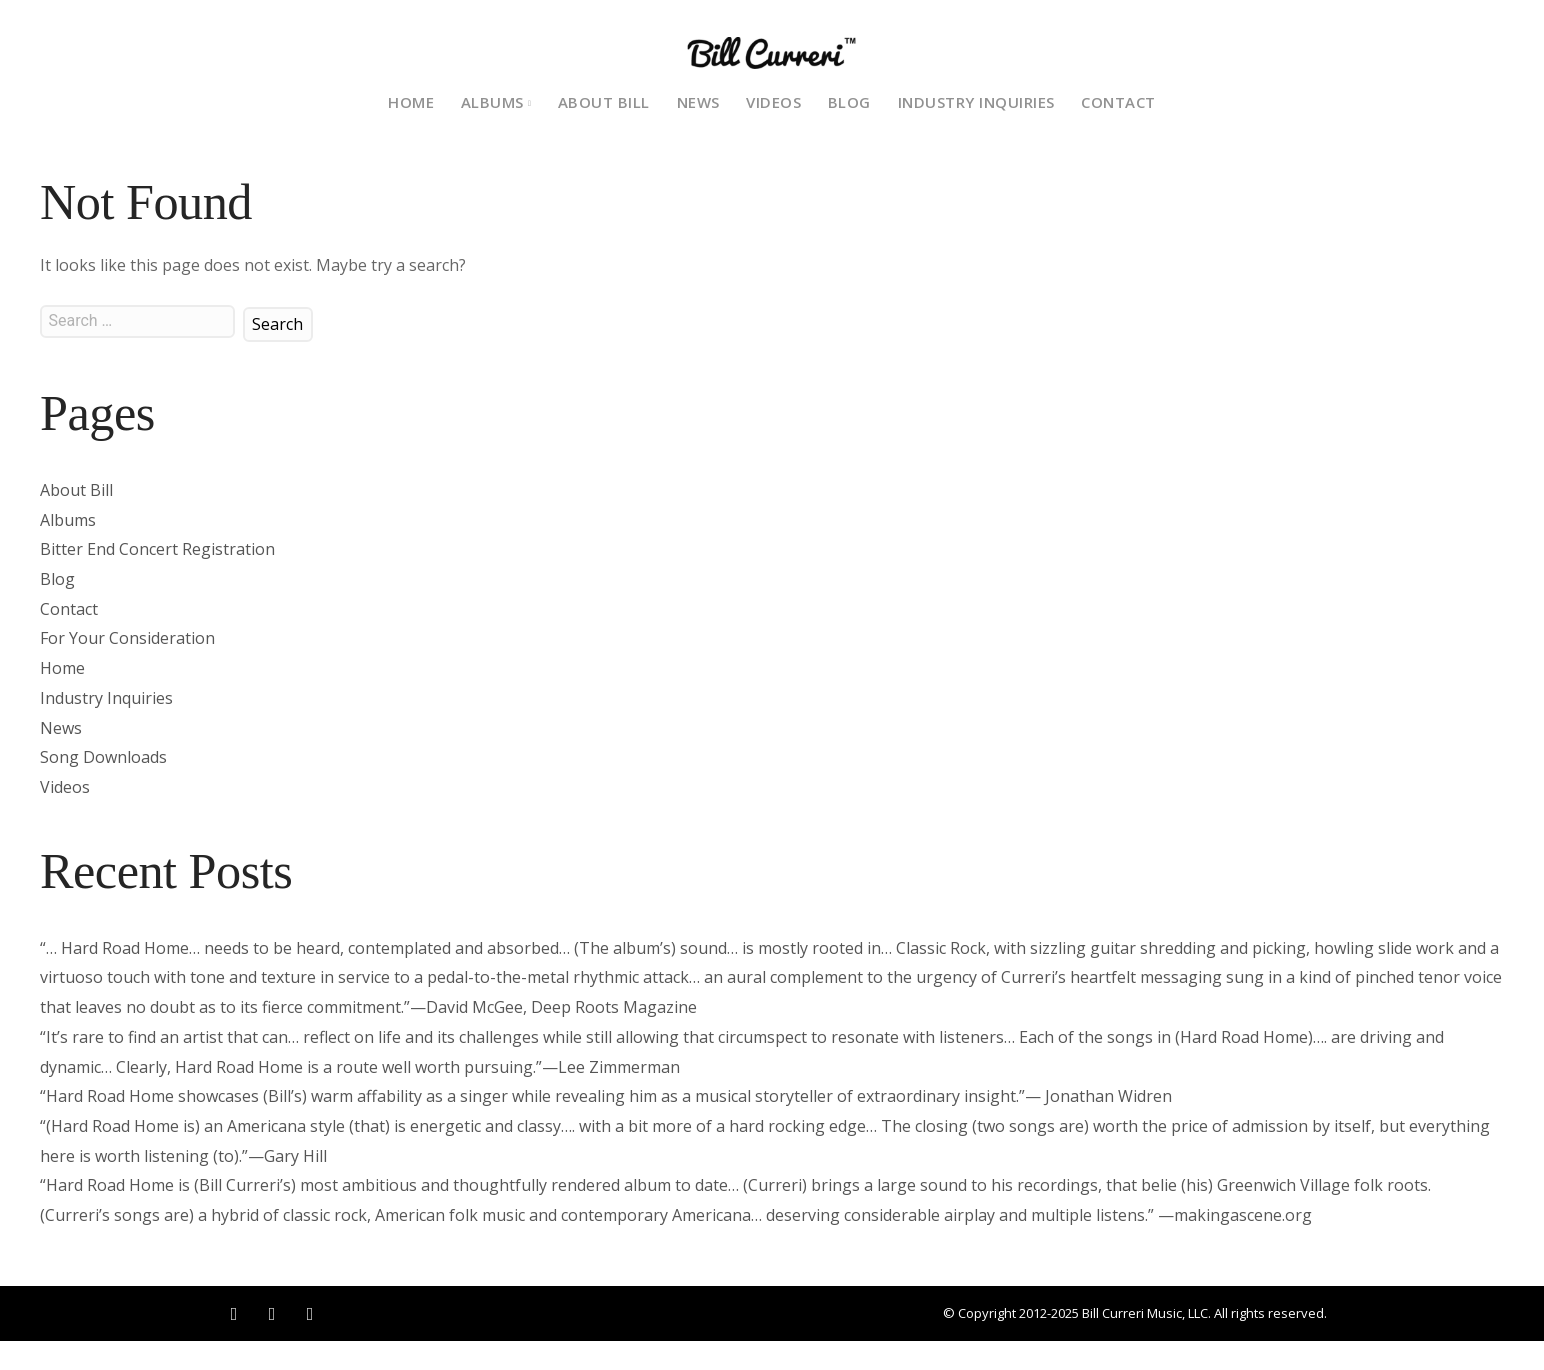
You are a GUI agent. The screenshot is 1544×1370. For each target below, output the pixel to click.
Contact (1118, 102)
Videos (773, 102)
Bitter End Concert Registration (157, 549)
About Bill (604, 102)
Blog (849, 102)
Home (411, 102)
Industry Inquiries (976, 102)
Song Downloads (103, 757)
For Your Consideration (127, 638)
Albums (68, 520)
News (698, 102)
